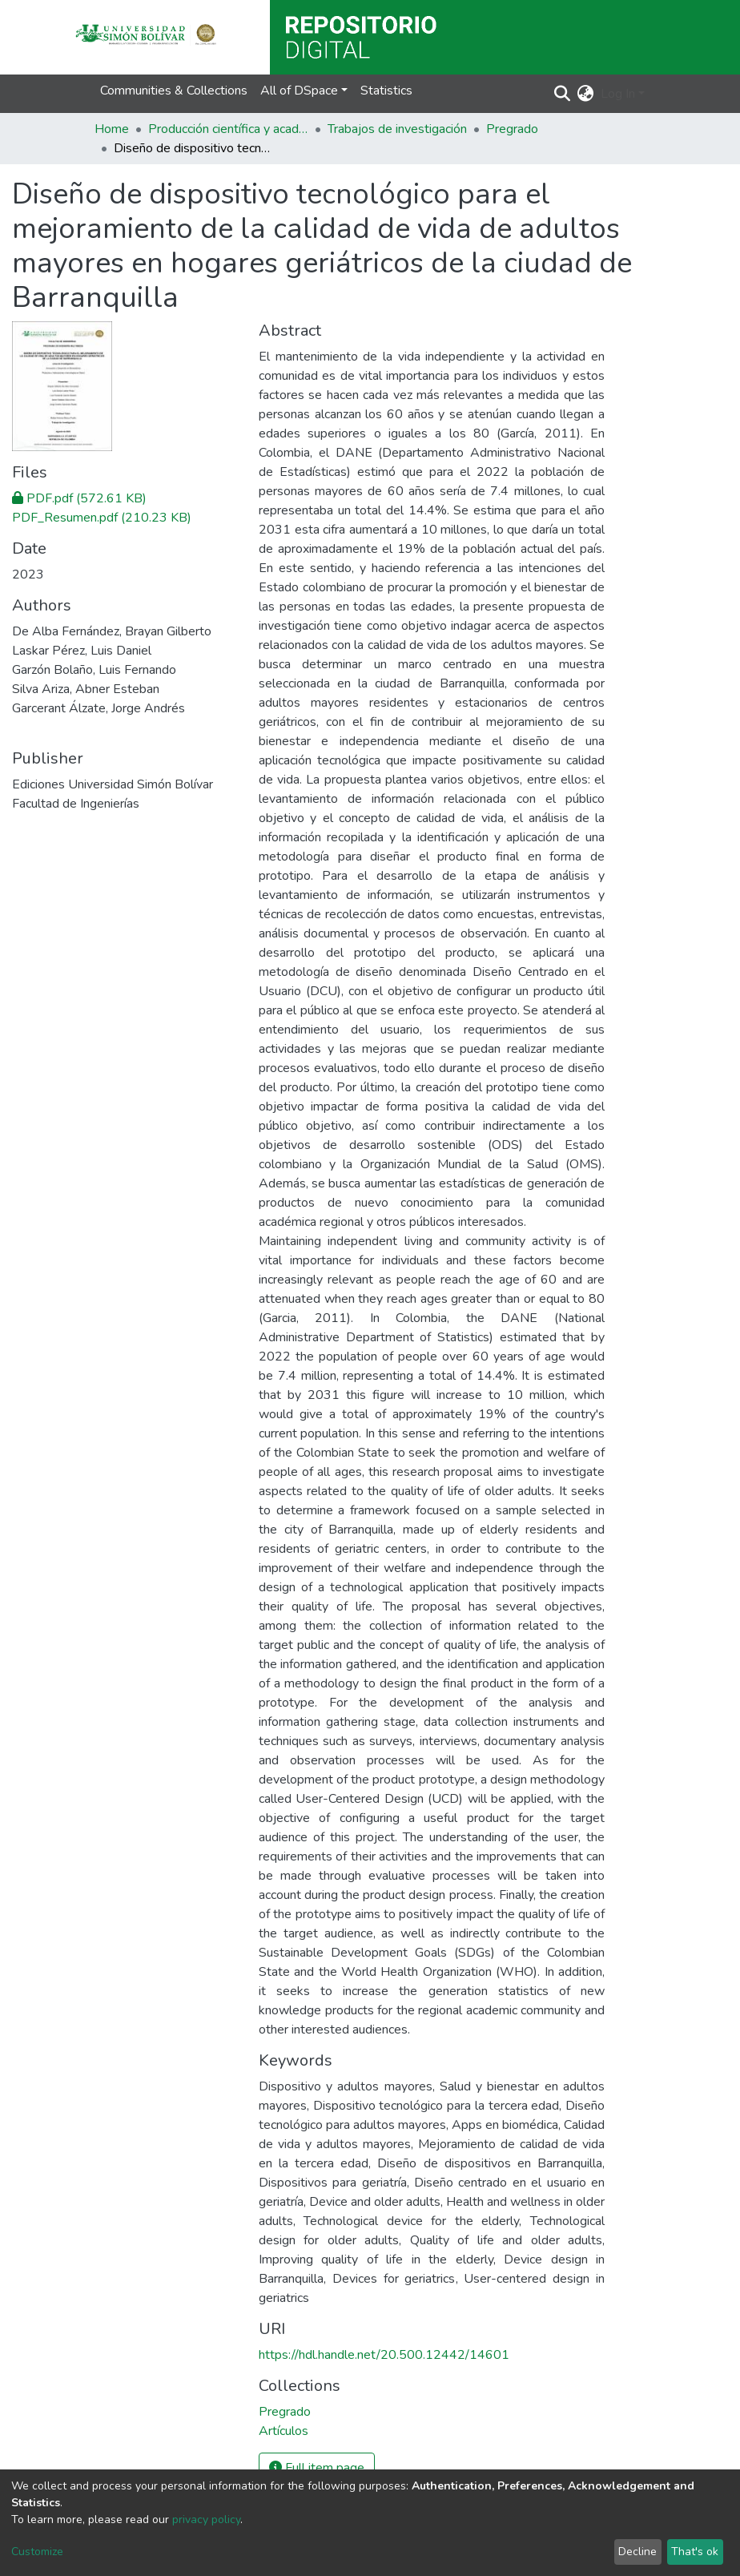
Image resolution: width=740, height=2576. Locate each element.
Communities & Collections (173, 90)
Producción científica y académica (228, 129)
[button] (586, 93)
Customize (37, 2551)
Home (112, 129)
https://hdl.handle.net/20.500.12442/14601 (384, 2355)
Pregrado (512, 129)
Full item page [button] (316, 2468)
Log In (618, 94)
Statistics (386, 90)
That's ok (694, 2551)
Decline (637, 2551)
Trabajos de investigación (397, 129)
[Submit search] (563, 93)
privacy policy (206, 2519)
